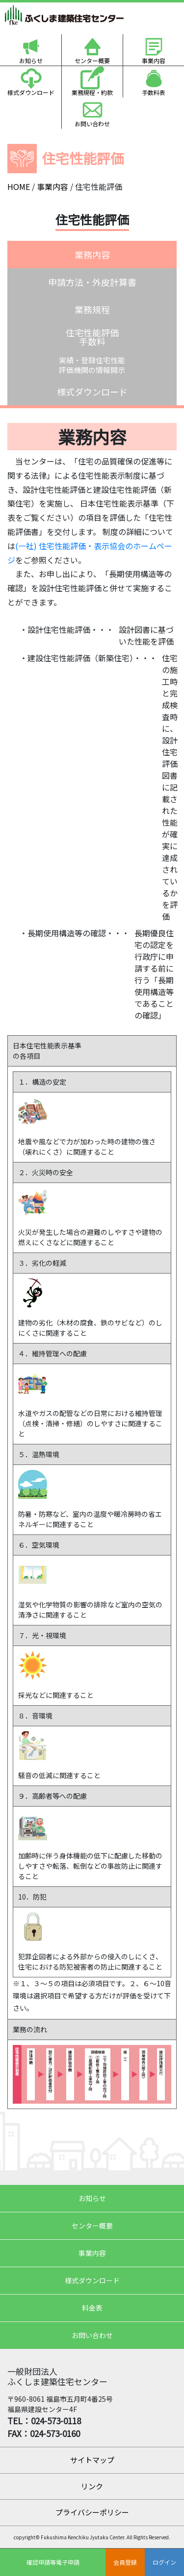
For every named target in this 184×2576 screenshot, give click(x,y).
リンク (92, 2486)
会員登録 (125, 2562)
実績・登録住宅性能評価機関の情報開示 (92, 365)
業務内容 (92, 254)
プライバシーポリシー (92, 2512)
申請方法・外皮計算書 (92, 282)
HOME (18, 186)
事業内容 (153, 60)
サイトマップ (92, 2460)
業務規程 (92, 309)
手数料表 (153, 92)
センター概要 (92, 60)
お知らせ (31, 60)
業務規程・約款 (92, 92)
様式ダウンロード (30, 92)
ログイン (164, 2562)
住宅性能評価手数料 (92, 337)
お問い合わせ (92, 123)
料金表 (92, 2308)
